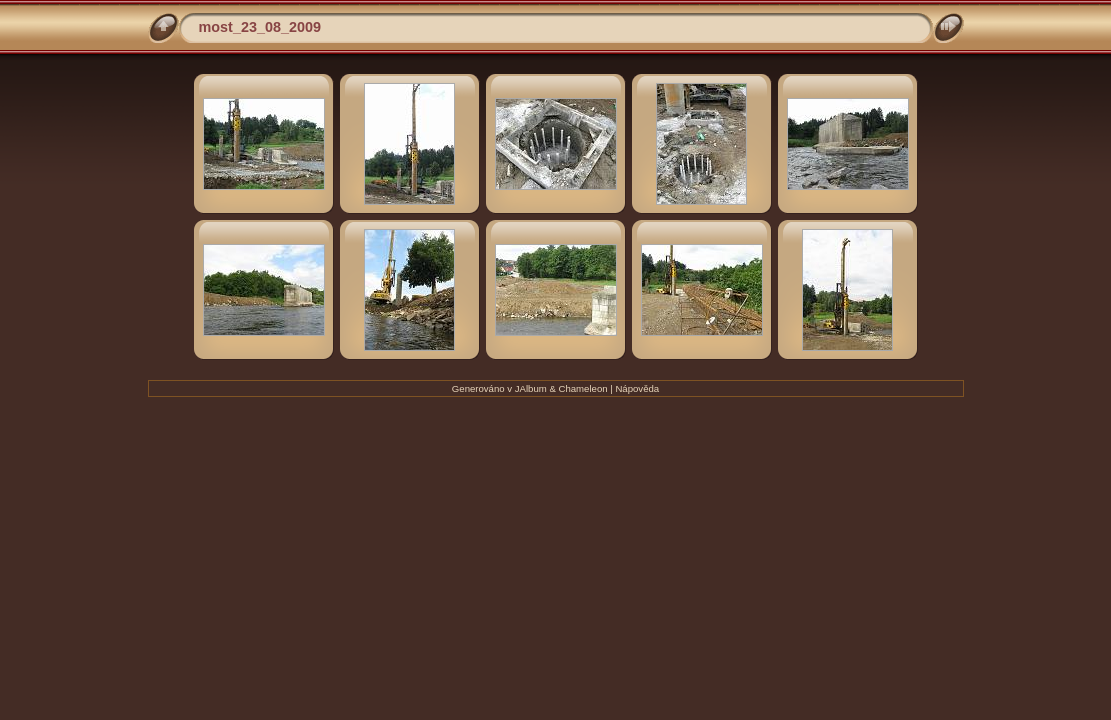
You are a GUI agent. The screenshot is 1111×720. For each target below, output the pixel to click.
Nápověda (637, 388)
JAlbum (531, 388)
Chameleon (583, 388)
